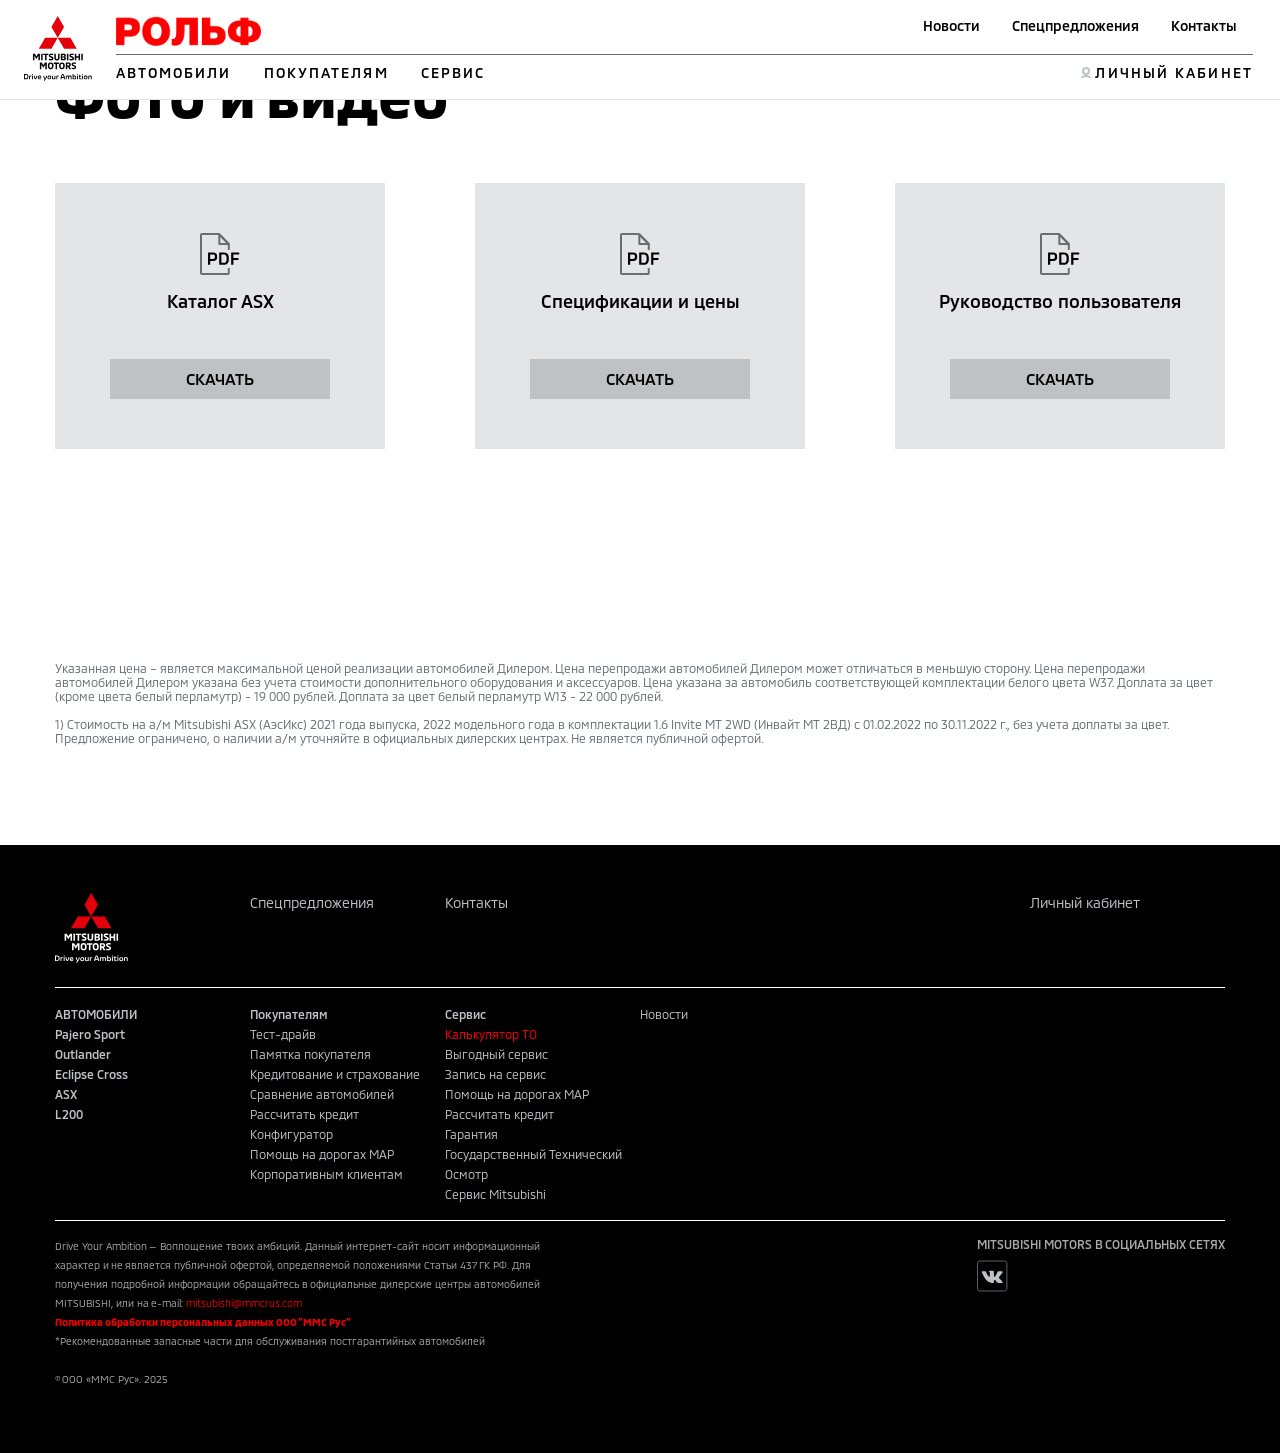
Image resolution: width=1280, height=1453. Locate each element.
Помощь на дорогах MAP (322, 1154)
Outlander (83, 1054)
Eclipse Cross (91, 1074)
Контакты (1204, 25)
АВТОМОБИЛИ (174, 72)
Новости (951, 25)
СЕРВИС (453, 72)
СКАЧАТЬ (220, 378)
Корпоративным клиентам (326, 1174)
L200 (69, 1114)
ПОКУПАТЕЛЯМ (326, 72)
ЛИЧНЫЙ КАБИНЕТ (1173, 72)
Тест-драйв (283, 1034)
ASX (66, 1094)
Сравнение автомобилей (322, 1094)
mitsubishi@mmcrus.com (244, 1303)
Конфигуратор (291, 1134)
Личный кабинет (1085, 902)
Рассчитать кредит (304, 1114)
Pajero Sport (90, 1034)
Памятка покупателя (310, 1054)
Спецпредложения (1075, 25)
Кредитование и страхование (335, 1074)
